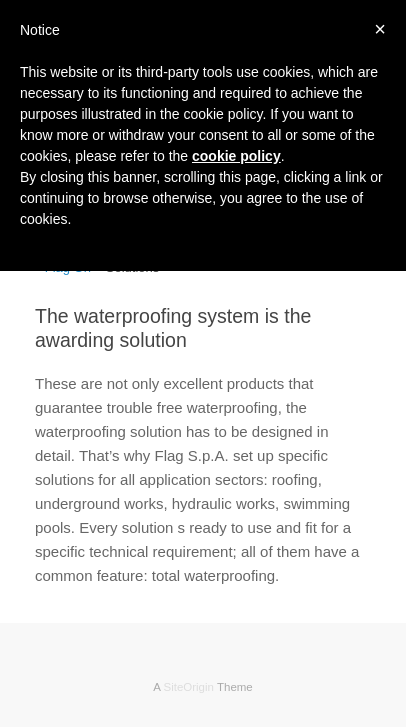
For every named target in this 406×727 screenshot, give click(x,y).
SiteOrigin (188, 687)
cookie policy (236, 156)
